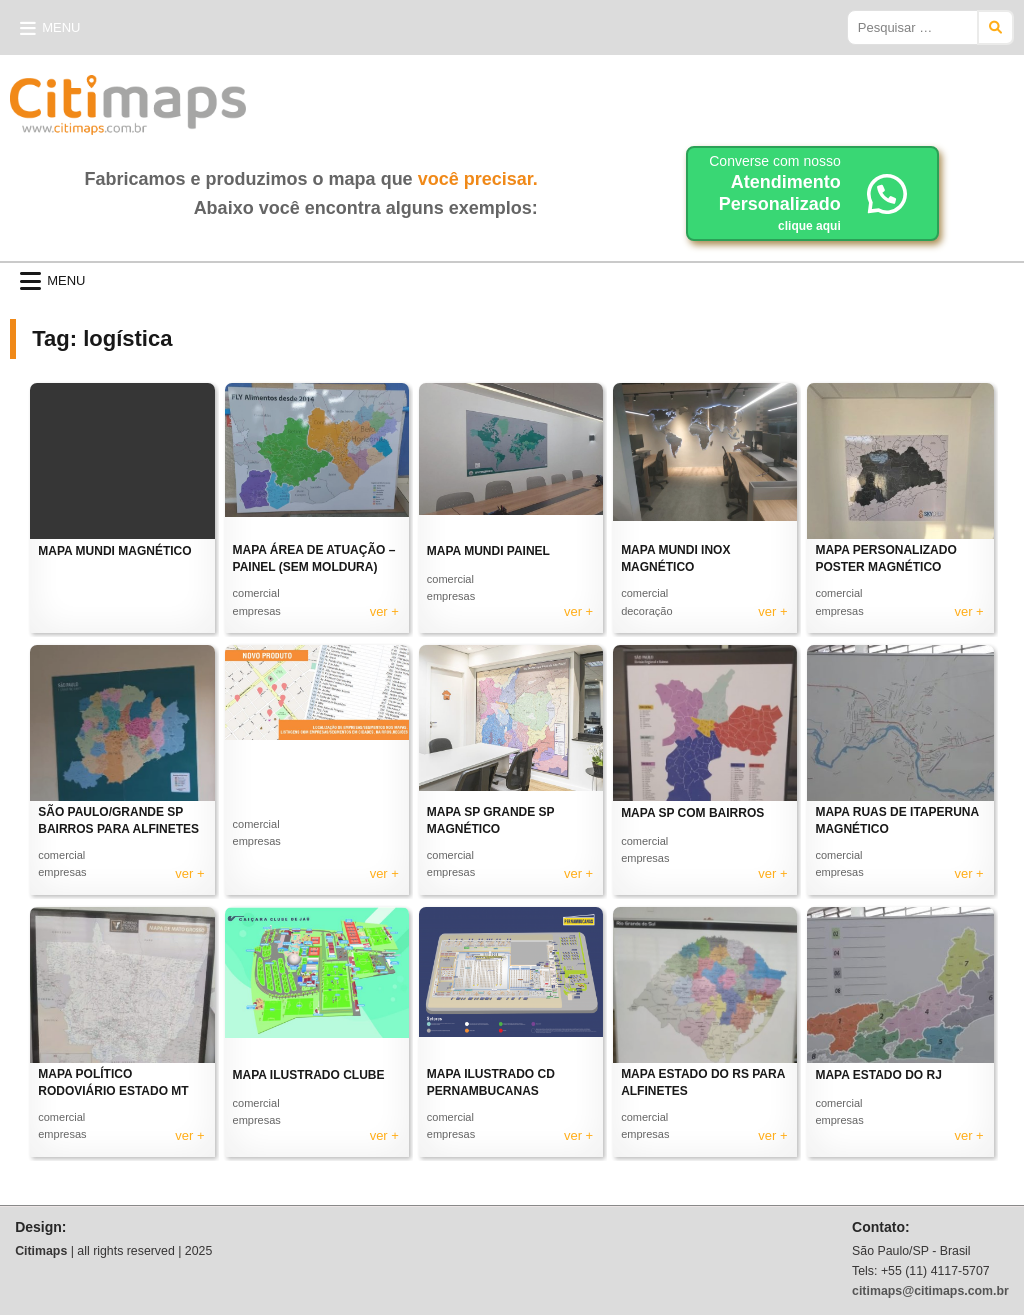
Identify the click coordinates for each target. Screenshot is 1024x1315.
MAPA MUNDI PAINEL (488, 551)
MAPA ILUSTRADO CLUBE (309, 1075)
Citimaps (290, 97)
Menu (61, 27)
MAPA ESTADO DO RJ (878, 1075)
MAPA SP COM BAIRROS (692, 813)
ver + (384, 611)
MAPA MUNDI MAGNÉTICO (114, 551)
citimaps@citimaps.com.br (930, 1291)
